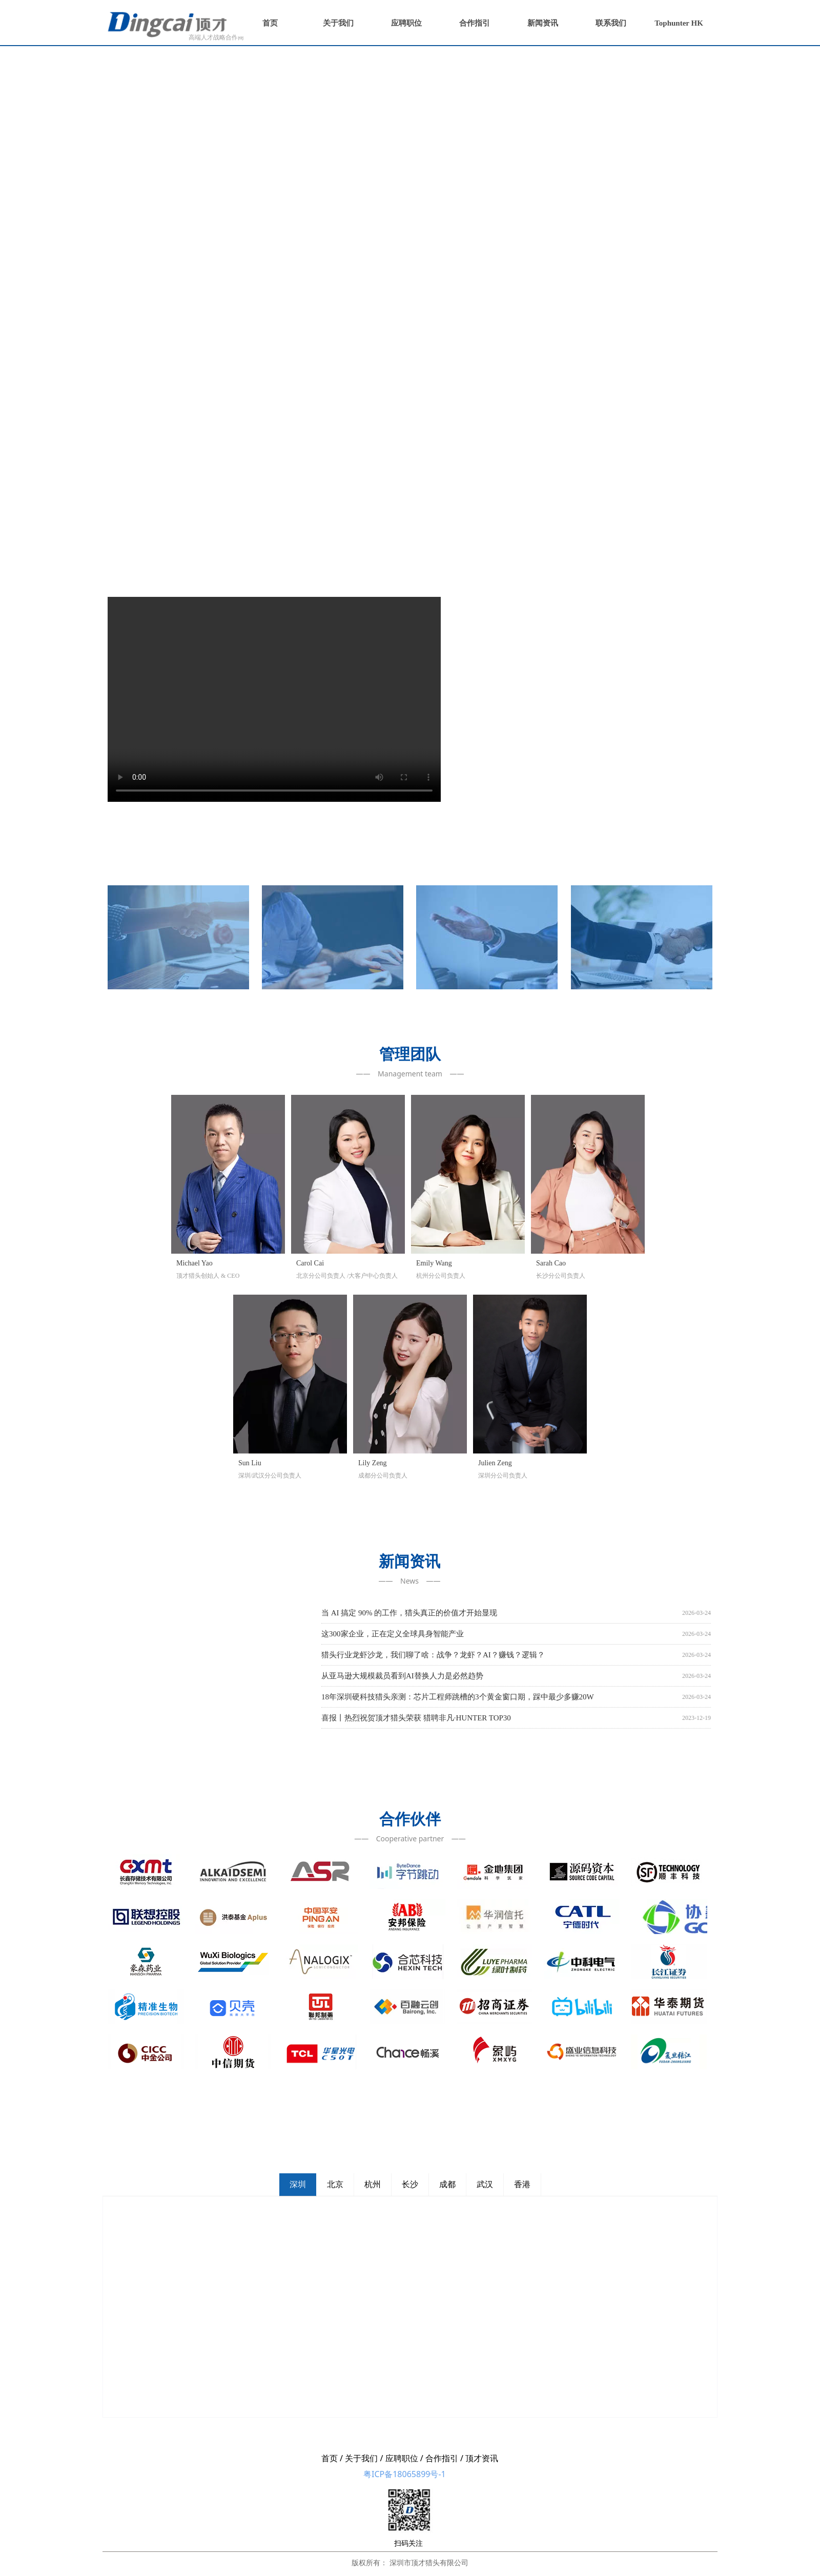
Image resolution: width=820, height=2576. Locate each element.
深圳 (298, 2184)
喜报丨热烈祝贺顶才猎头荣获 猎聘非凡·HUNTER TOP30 (416, 1718)
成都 (447, 2184)
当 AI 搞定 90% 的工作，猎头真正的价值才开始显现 (409, 1613)
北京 (335, 2184)
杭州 (372, 2184)
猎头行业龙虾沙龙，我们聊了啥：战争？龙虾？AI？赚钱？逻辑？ (433, 1655)
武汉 (485, 2184)
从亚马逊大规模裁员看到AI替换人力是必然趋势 (402, 1676)
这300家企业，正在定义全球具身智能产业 (392, 1634)
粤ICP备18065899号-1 (404, 2474)
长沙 (410, 2184)
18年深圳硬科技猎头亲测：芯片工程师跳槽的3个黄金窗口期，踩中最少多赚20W (457, 1697)
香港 (522, 2184)
